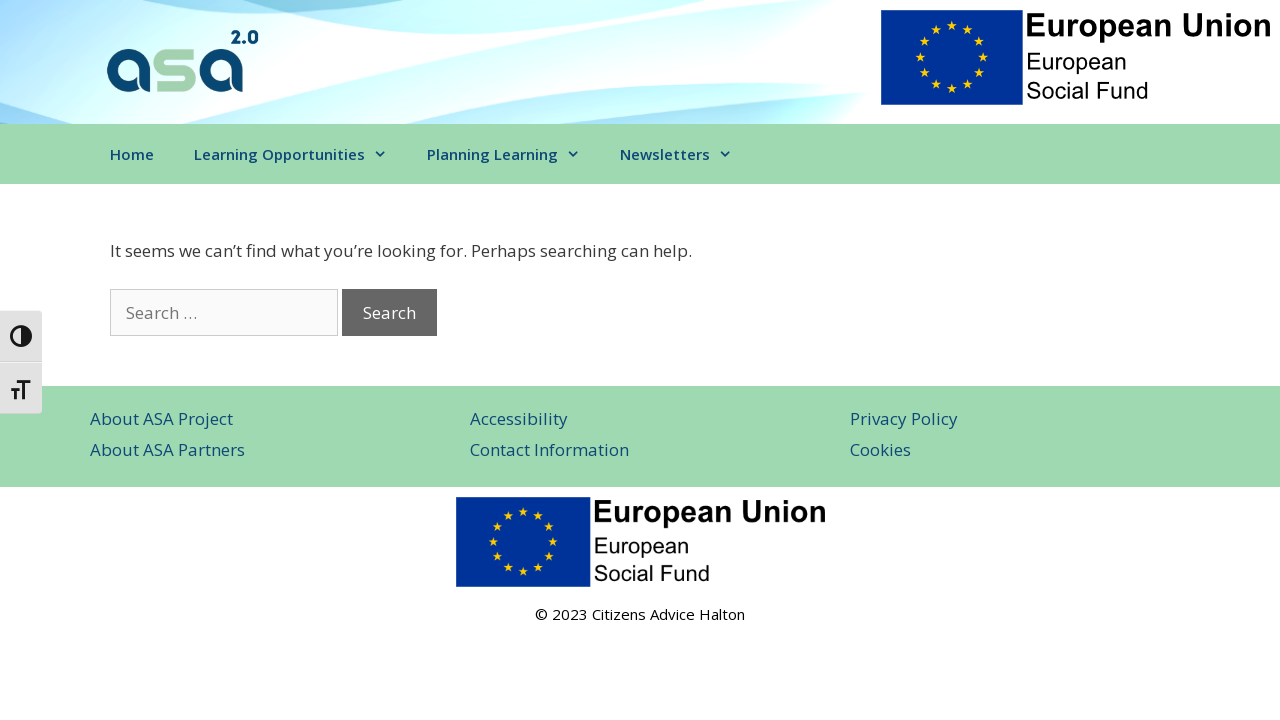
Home (132, 154)
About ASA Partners (167, 449)
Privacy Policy (904, 418)
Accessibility (519, 418)
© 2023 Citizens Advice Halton (640, 614)
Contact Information (549, 449)
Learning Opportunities (300, 154)
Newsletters (686, 154)
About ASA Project (161, 418)
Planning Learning (513, 154)
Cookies (880, 449)
